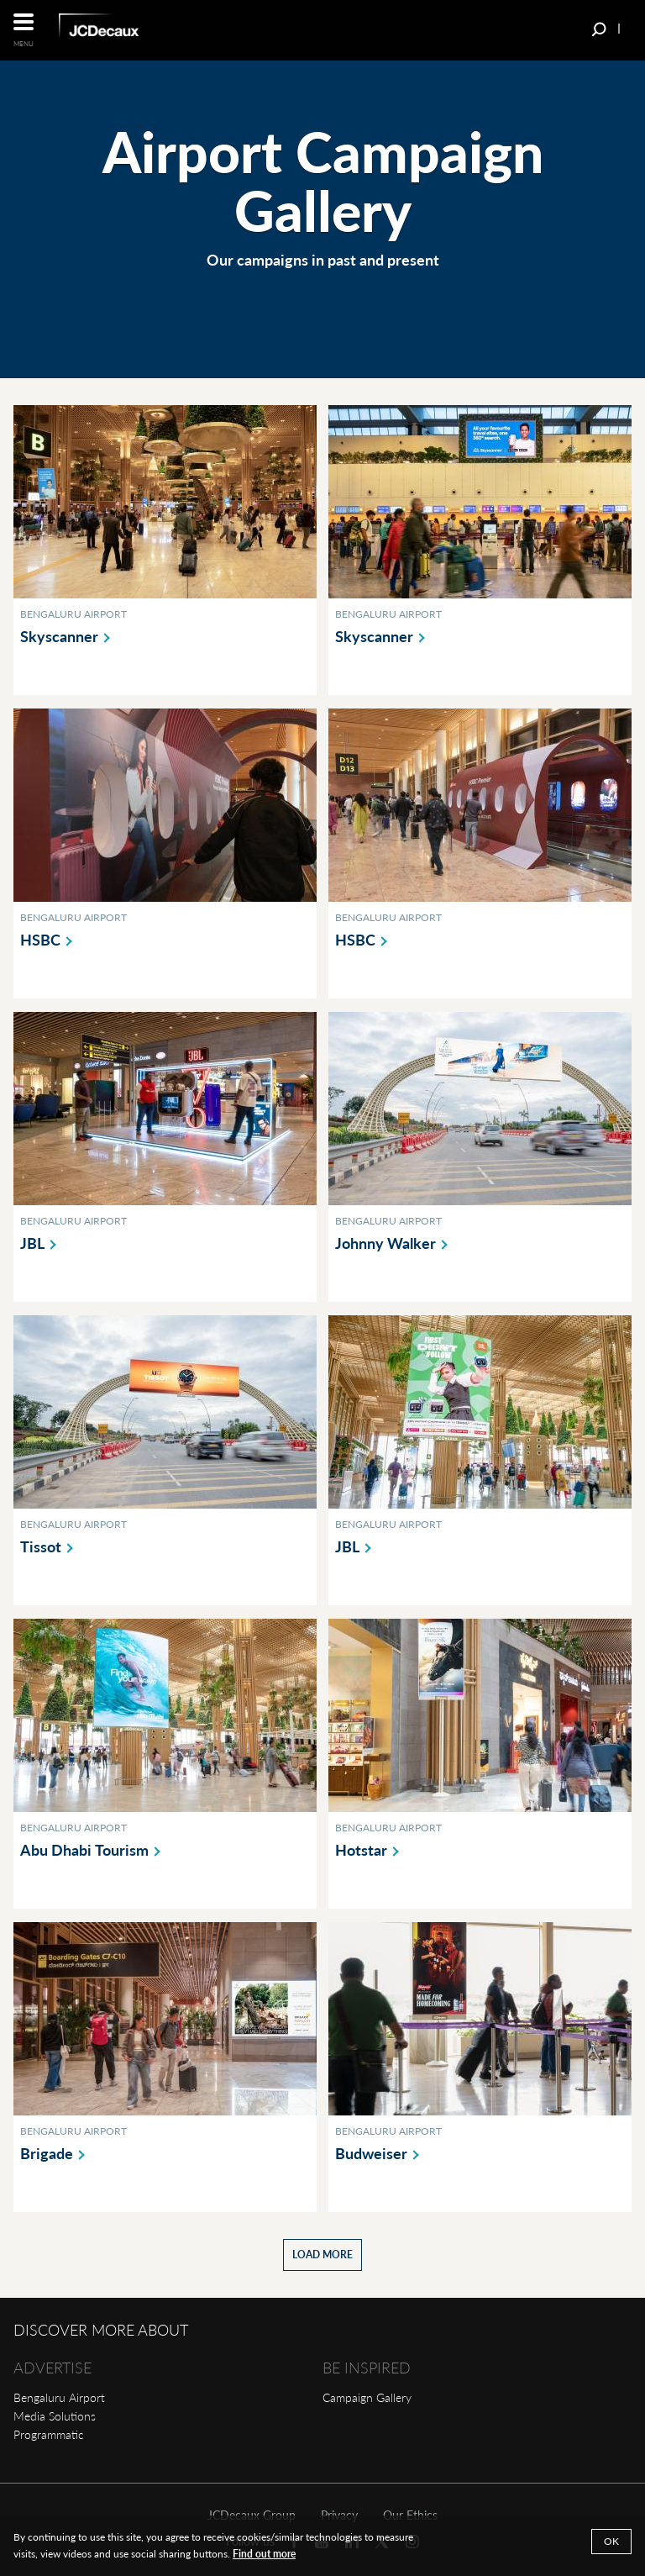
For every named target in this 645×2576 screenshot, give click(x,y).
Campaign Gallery (367, 2397)
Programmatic (48, 2434)
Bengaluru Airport (59, 2397)
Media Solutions (54, 2416)
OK (611, 2541)
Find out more (264, 2553)
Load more (322, 2254)
